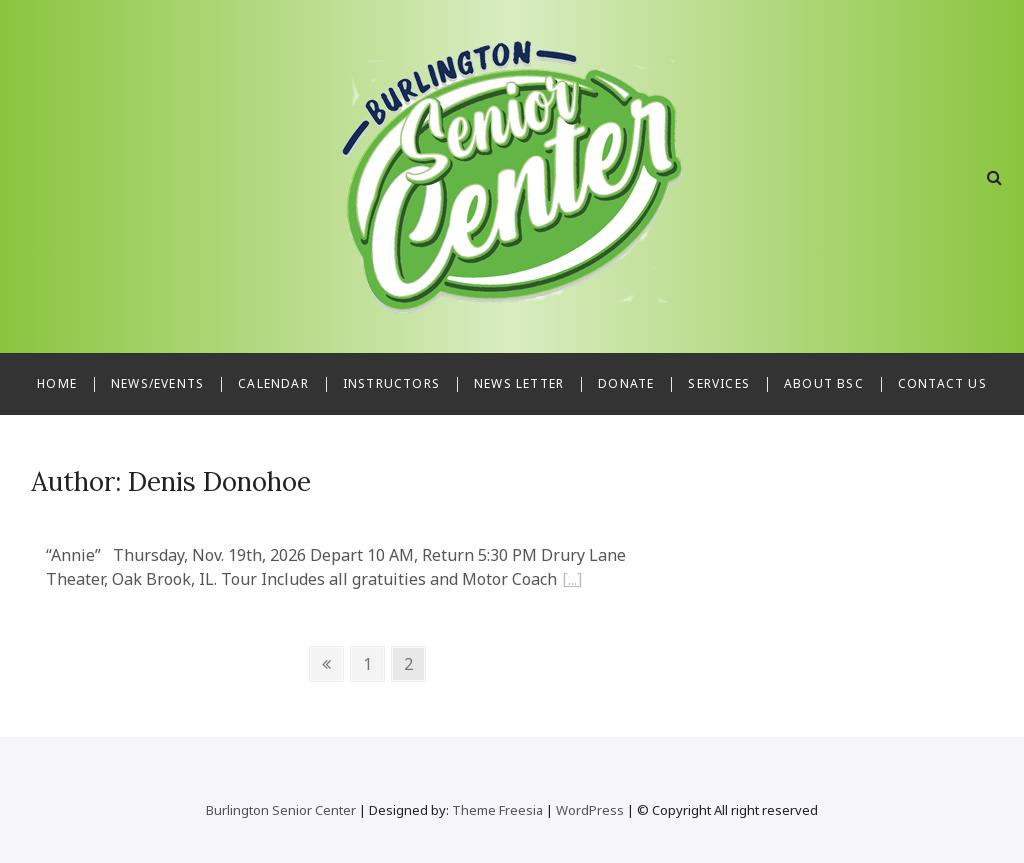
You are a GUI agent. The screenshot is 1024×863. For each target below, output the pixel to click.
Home (57, 383)
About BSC (824, 383)
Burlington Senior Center (281, 810)
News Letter (519, 383)
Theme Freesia (497, 810)
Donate (626, 383)
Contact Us (942, 383)
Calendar (273, 383)
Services (719, 383)
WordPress (590, 810)
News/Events (157, 383)
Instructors (391, 383)
